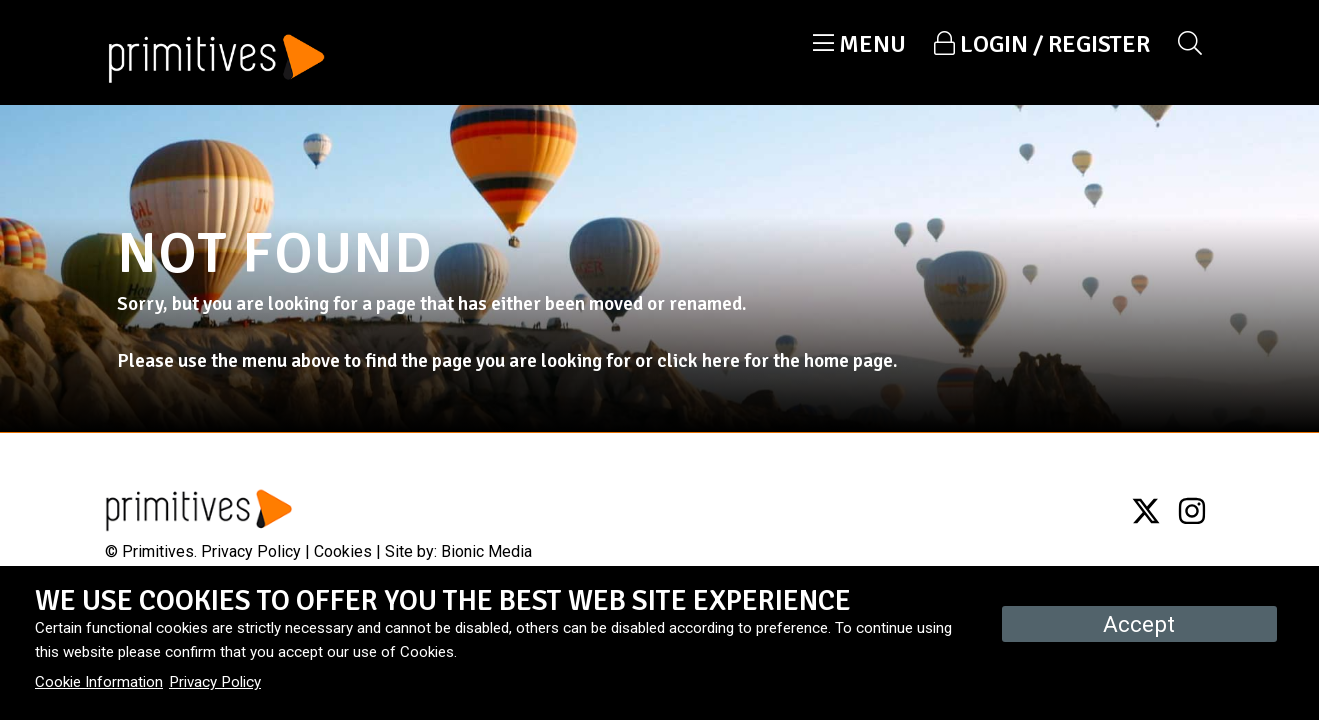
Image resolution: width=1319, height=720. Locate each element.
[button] (859, 44)
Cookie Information (99, 682)
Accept (1139, 624)
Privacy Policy (251, 551)
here (721, 361)
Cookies (343, 551)
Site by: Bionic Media (458, 551)
